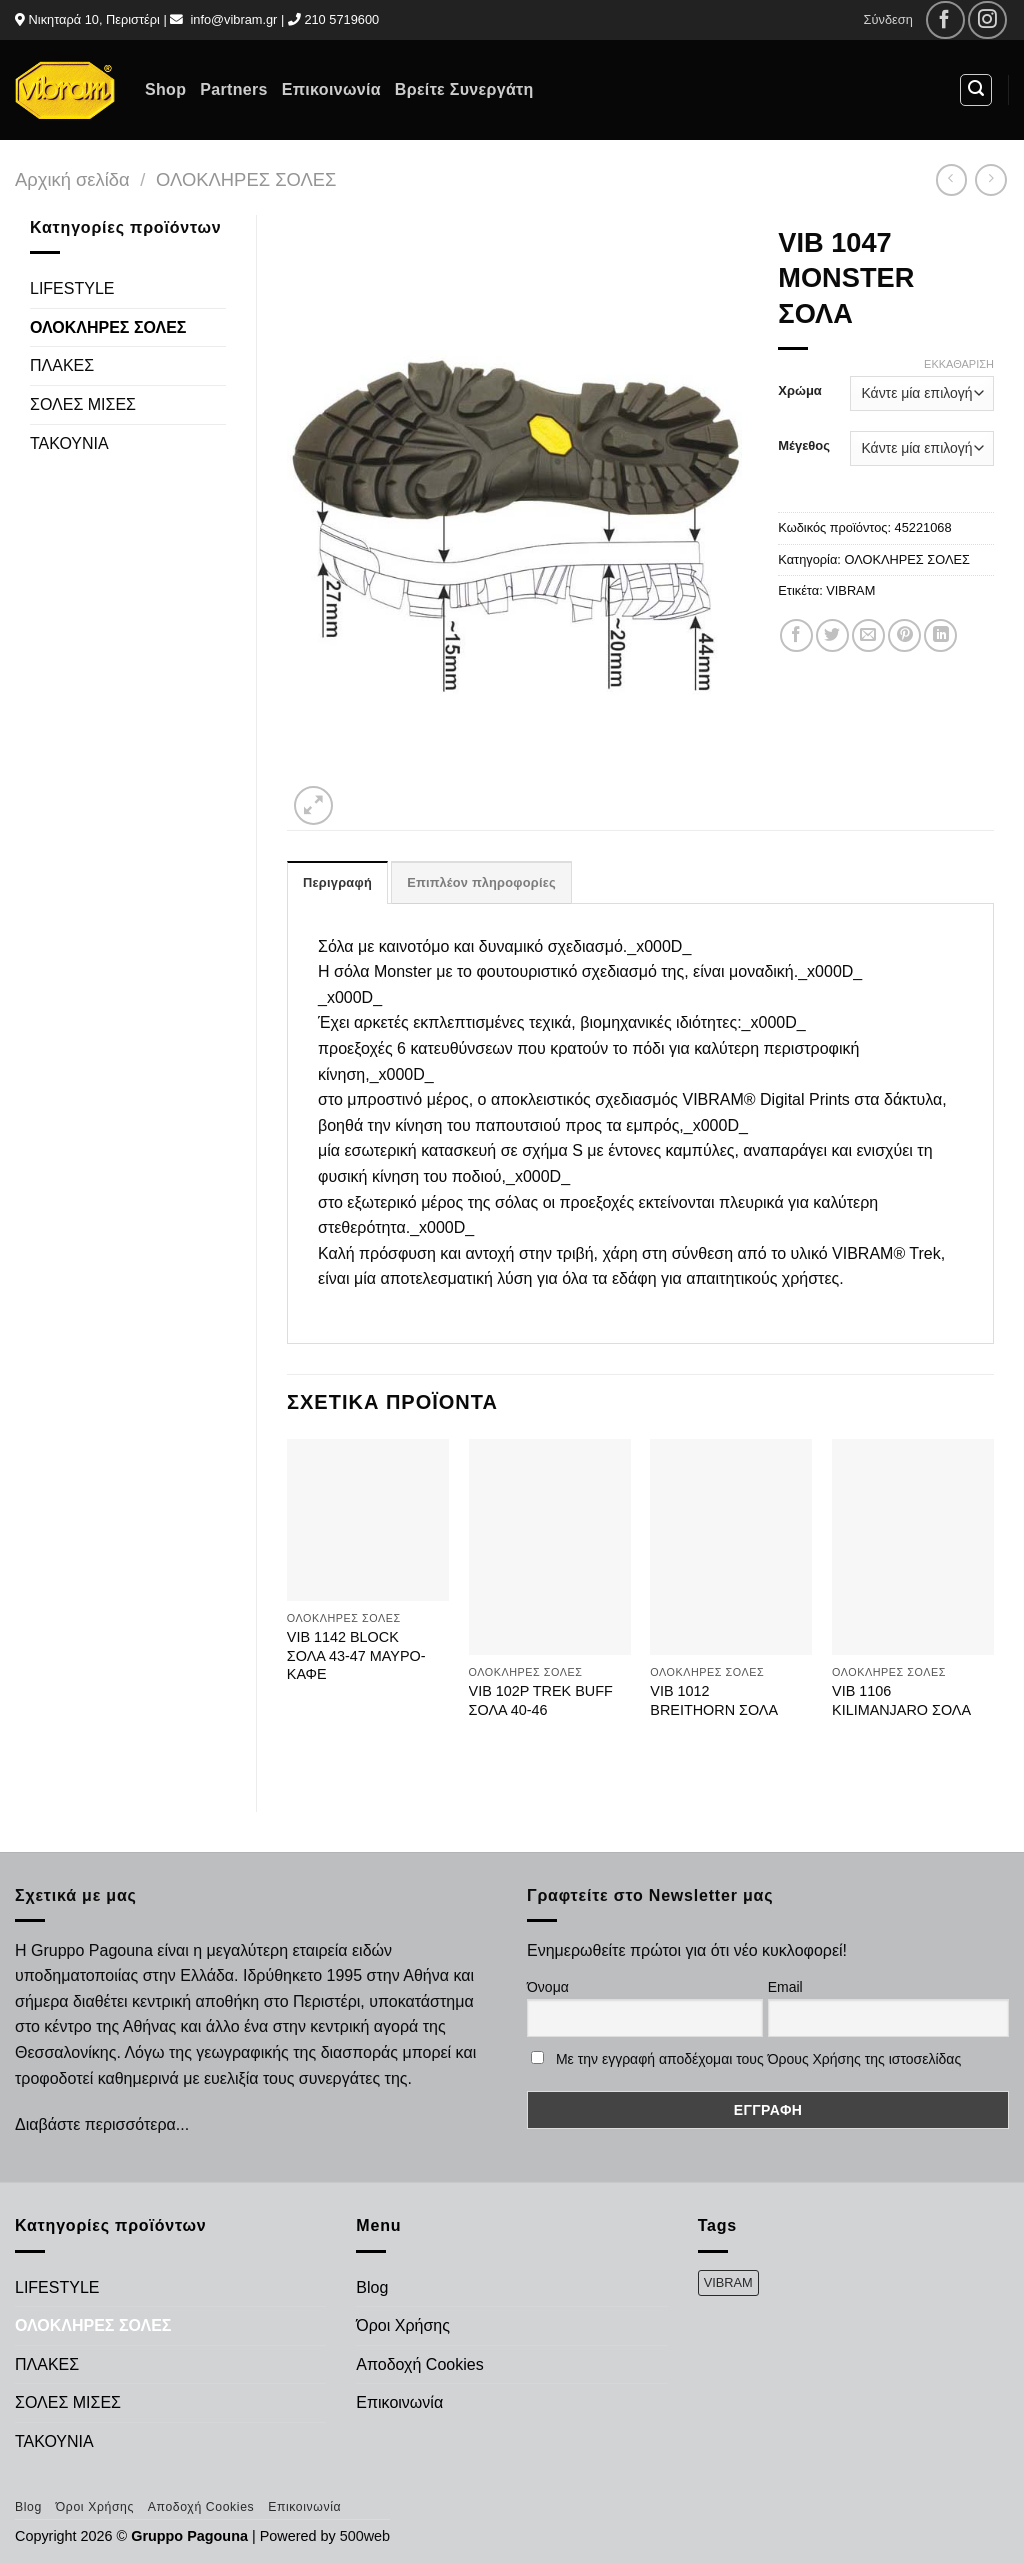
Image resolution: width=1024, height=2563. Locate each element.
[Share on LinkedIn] (940, 635)
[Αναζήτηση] (976, 90)
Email (785, 1987)
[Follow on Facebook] (945, 20)
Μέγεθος (804, 446)
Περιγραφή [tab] (337, 882)
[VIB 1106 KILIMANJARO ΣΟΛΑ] (913, 1547)
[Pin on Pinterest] (904, 635)
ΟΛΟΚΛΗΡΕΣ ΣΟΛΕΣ (246, 179)
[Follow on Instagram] (987, 20)
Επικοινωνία (331, 89)
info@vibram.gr (233, 19)
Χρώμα (799, 391)
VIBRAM (850, 590)
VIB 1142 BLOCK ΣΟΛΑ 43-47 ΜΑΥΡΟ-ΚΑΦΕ (356, 1655)
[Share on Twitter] (832, 635)
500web (365, 2536)
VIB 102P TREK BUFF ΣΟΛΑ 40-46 (541, 1700)
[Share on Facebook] (796, 635)
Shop (165, 89)
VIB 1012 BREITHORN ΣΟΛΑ (714, 1700)
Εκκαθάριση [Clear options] (959, 364)
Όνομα (548, 1987)
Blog (372, 2287)
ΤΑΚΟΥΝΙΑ (69, 443)
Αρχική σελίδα (72, 179)
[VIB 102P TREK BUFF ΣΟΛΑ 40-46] (550, 1547)
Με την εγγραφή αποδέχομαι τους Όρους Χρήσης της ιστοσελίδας (758, 2059)
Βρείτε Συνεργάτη (464, 89)
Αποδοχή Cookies (419, 2364)
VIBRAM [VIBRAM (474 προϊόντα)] (728, 2282)
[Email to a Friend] (868, 635)
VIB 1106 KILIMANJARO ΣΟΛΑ (901, 1700)
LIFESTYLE (72, 288)
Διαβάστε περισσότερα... (102, 2124)
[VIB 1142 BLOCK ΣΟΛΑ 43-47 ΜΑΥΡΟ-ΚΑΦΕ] (368, 1520)
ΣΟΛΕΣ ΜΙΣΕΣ (83, 404)
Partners (233, 89)
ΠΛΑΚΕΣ (62, 365)
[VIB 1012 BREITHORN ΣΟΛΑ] (731, 1547)
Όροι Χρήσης (403, 2325)
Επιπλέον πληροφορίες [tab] (481, 882)
